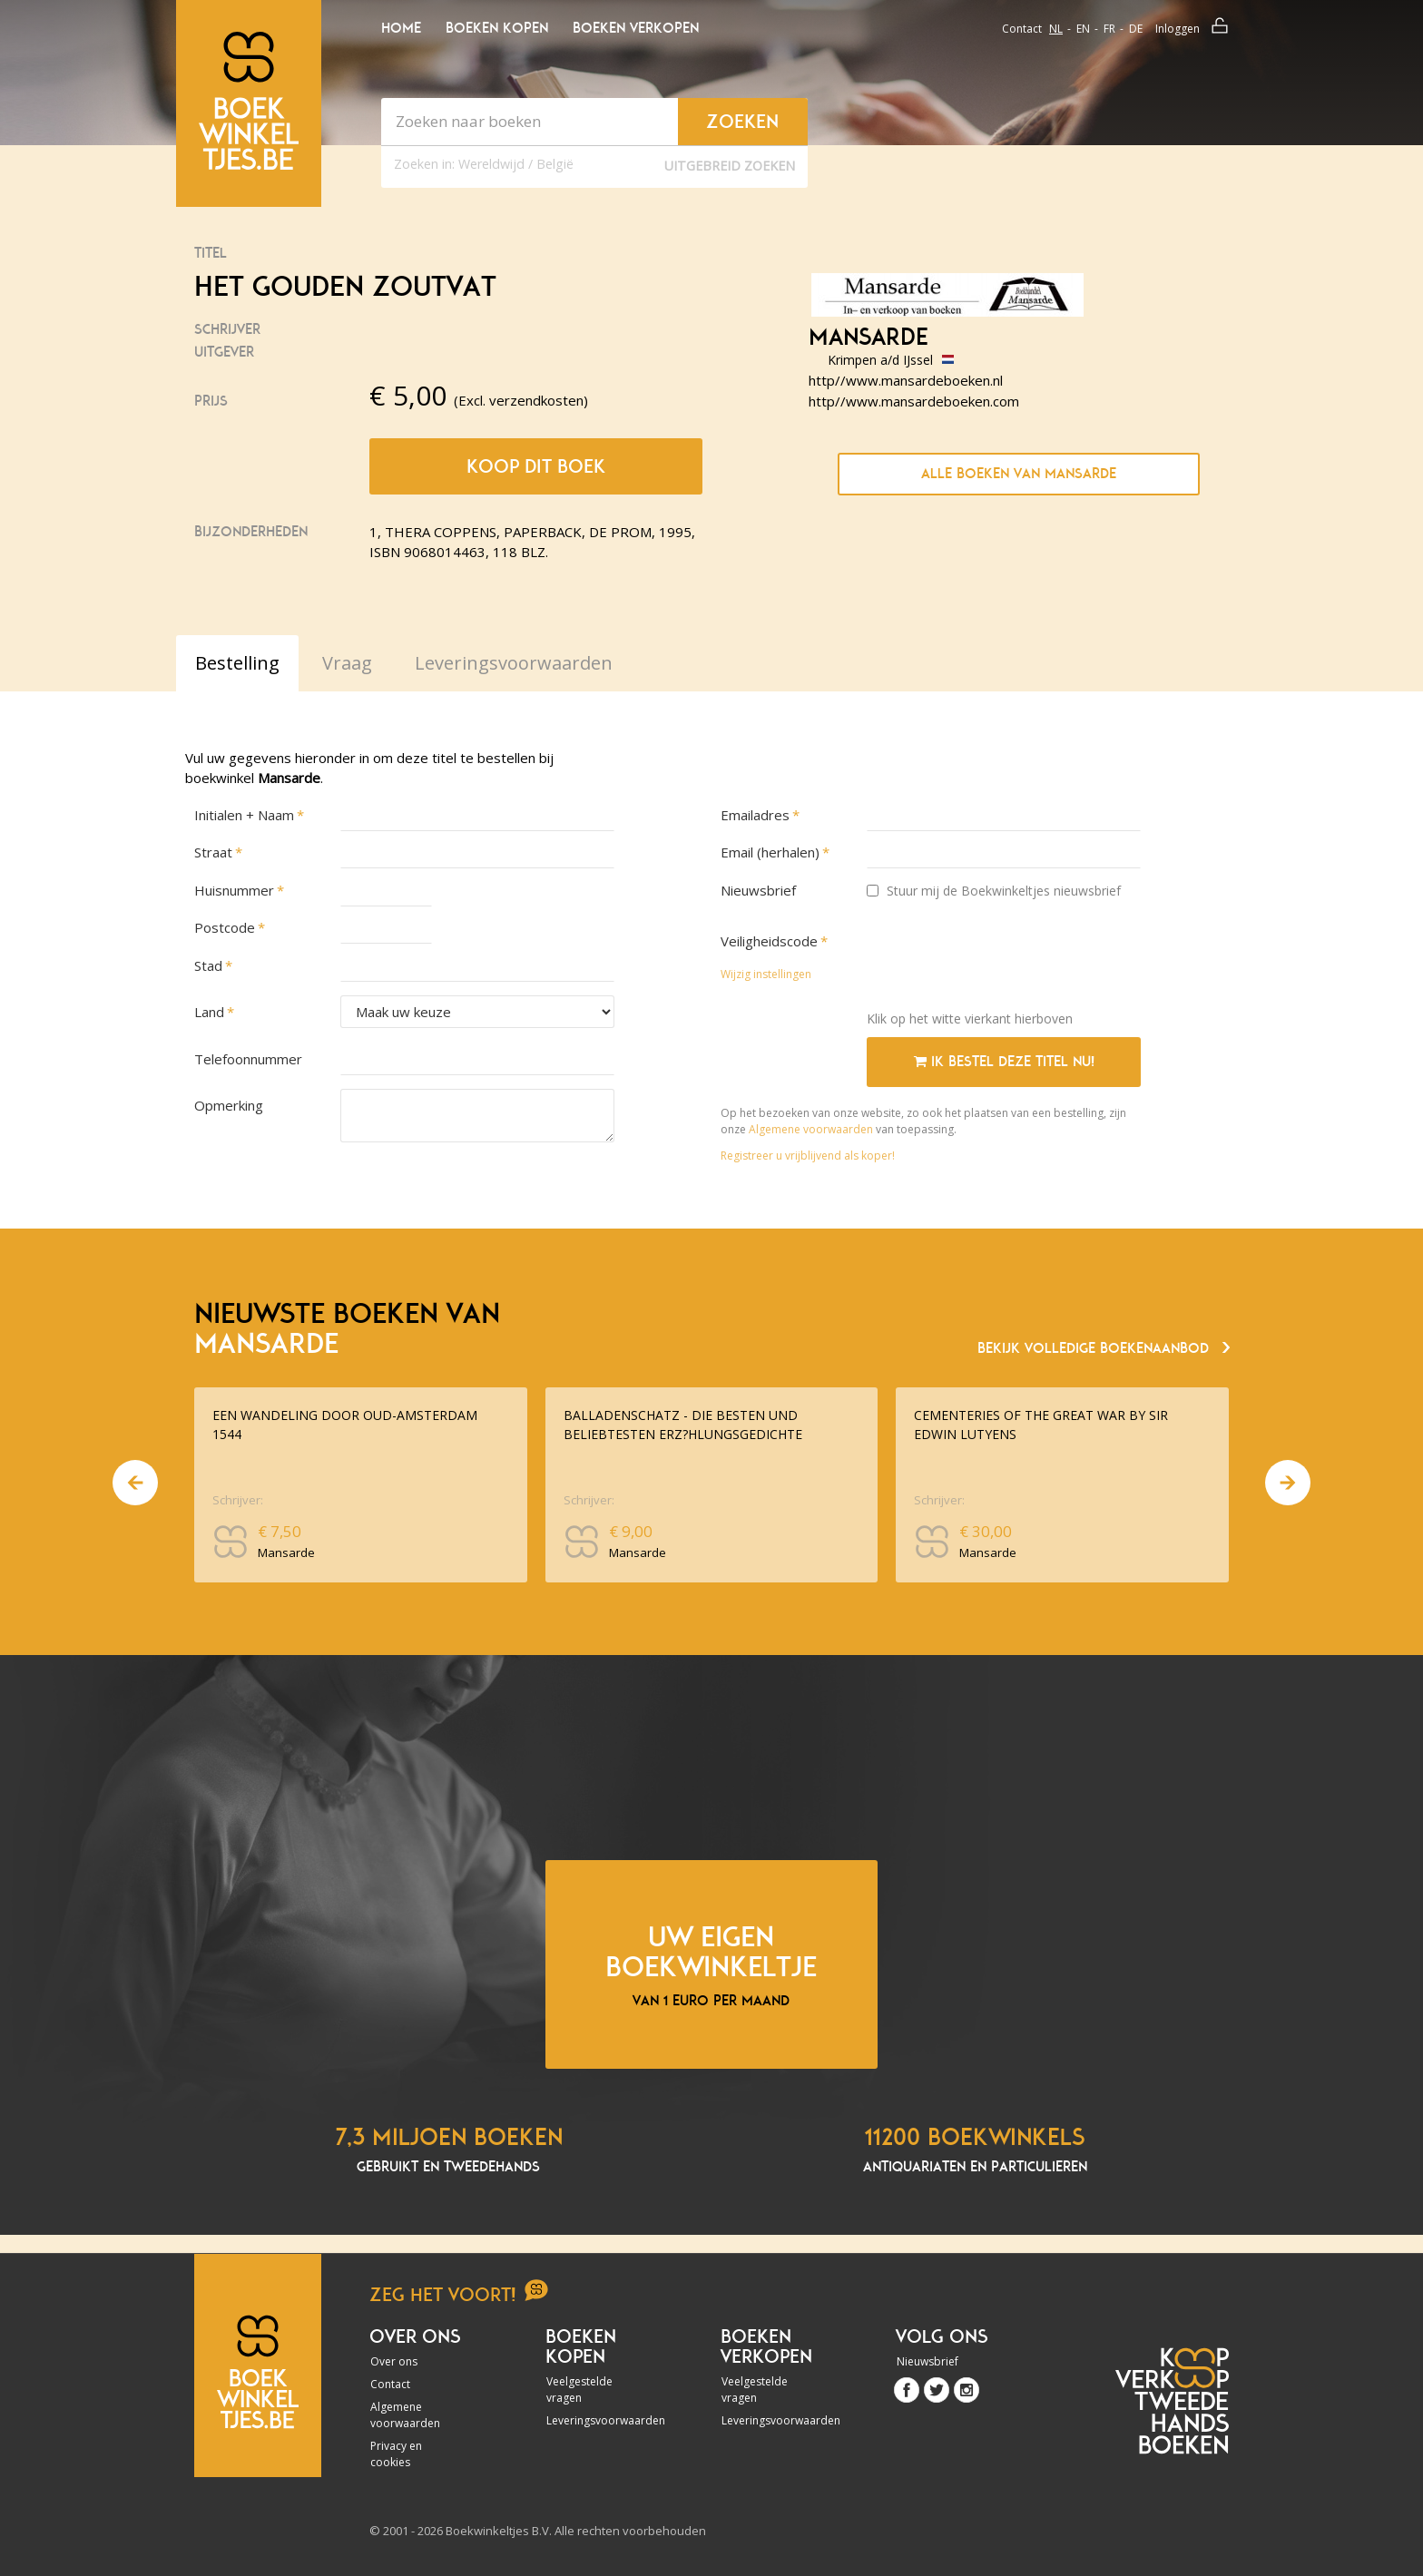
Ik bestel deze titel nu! (1004, 1061)
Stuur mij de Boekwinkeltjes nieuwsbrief (994, 890)
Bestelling (237, 663)
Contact (1022, 28)
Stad (208, 965)
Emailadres (755, 815)
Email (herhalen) (770, 852)
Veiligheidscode (769, 941)
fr (1109, 28)
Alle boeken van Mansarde (1018, 473)
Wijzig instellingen (766, 974)
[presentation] (1005, 961)
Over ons (393, 2361)
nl (1056, 28)
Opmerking (228, 1105)
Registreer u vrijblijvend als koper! (808, 1155)
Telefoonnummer (248, 1059)
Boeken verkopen (636, 28)
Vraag (347, 663)
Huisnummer (234, 890)
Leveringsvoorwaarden (595, 2420)
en (1083, 28)
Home (401, 28)
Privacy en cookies (396, 2454)
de (1136, 28)
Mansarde (868, 337)
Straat (213, 852)
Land (209, 1012)
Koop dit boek (535, 466)
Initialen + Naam (244, 815)
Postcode (224, 927)
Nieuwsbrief (758, 890)
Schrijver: (237, 1500)
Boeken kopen (497, 28)
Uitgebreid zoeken (729, 165)
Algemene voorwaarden (811, 1129)
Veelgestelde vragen (579, 2389)
